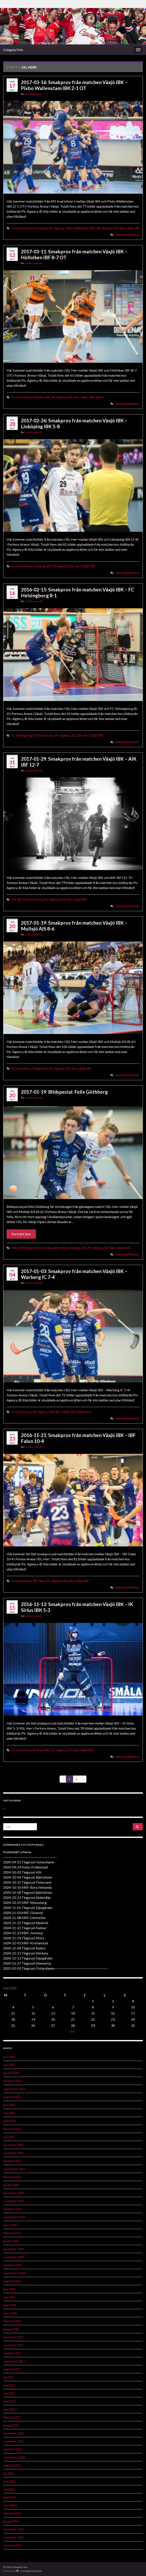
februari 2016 (12, 2513)
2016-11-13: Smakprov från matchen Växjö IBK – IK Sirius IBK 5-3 (77, 1607)
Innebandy (36, 93)
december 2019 (13, 2193)
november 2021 (13, 2153)
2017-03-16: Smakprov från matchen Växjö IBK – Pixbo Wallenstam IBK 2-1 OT (74, 85)
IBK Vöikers (62, 1248)
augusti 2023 (11, 2097)
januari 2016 (11, 2521)
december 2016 (13, 2433)
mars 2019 (10, 2225)
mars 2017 (10, 2409)
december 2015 (13, 2529)
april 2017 (9, 2401)
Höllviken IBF (41, 397)
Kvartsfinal (40, 228)
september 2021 (14, 2169)
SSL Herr (119, 228)
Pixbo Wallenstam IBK (80, 228)
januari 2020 (11, 2185)
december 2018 (13, 2249)
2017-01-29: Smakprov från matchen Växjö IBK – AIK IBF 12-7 (78, 762)
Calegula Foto (13, 50)
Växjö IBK (132, 228)
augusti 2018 (11, 2281)
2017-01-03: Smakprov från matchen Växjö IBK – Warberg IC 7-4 (74, 1274)
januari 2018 (11, 2329)
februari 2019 (12, 2233)
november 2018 (13, 2257)
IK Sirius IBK (41, 1750)
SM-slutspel (104, 228)
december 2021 (13, 2145)
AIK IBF (16, 899)
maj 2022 (9, 2137)
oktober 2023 (12, 2081)
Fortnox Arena (21, 228)
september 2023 (14, 2089)
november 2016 (13, 2441)
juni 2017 (9, 2385)
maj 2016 (9, 2489)
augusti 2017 (11, 2369)
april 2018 (9, 2305)
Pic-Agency (56, 228)
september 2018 (14, 2273)
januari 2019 (11, 2241)
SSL (73, 735)
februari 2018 (12, 2321)
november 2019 (13, 2201)
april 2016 (9, 2497)
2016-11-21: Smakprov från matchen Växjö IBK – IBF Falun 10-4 (78, 1438)
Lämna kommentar (127, 234)
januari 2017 (11, 2425)
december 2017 (13, 2337)
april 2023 (9, 2121)
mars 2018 (10, 2313)
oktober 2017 (12, 2353)
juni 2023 (9, 2105)
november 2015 (13, 2537)
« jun (72, 2031)
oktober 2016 (12, 2449)
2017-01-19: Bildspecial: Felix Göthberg (64, 1092)
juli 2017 (8, 2377)
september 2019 (14, 2217)
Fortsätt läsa (21, 1234)
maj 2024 (9, 2065)
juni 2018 (9, 2289)
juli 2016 (8, 2473)
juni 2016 (9, 2481)
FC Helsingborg (21, 735)
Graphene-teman (32, 2570)
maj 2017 (9, 2393)
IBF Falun (39, 1581)
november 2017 (13, 2345)
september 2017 (14, 2361)
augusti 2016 (11, 2465)
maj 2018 (9, 2297)
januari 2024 (11, 2073)
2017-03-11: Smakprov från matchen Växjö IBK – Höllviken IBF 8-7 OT (74, 254)
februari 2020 (12, 2177)
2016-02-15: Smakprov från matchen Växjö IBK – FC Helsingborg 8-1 (77, 592)
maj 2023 (9, 2113)
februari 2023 (12, 2129)
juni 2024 (9, 2057)
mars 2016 (10, 2505)
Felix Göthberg (21, 1248)
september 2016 (14, 2457)
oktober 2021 (12, 2161)
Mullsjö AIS (40, 1068)
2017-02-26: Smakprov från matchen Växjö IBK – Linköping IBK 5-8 (74, 423)
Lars (26, 93)
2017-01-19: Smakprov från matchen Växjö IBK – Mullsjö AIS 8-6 (74, 926)
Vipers (99, 397)
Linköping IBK (42, 566)
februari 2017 (12, 2417)
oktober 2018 (12, 2265)
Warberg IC (84, 1412)
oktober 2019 (12, 2209)
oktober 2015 (12, 2545)
